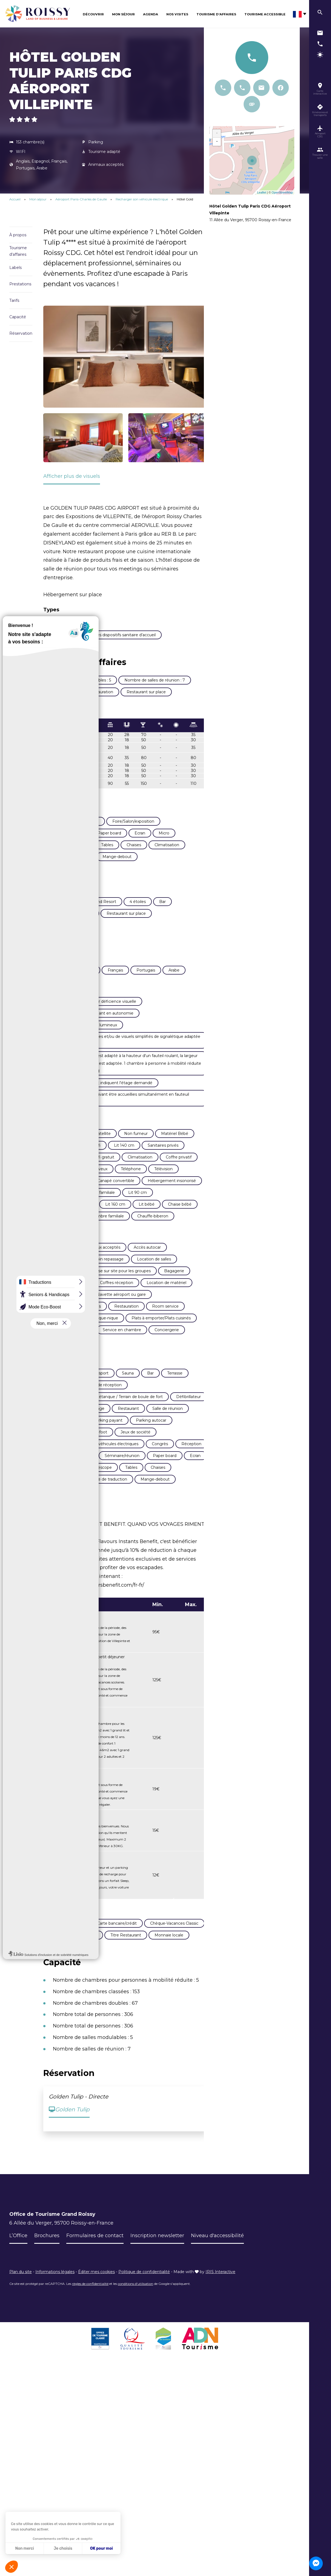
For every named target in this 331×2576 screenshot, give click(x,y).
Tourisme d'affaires (18, 251)
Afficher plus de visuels (71, 476)
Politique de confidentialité (144, 2281)
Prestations (20, 284)
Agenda (150, 14)
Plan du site (20, 2281)
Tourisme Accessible (265, 14)
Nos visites (177, 14)
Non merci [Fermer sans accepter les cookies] (24, 2548)
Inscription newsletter (157, 2246)
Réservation (20, 333)
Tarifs (14, 300)
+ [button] (217, 133)
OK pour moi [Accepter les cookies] (101, 2548)
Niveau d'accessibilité (217, 2246)
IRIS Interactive (220, 2281)
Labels (15, 267)
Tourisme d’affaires (216, 14)
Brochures (46, 2246)
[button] (11, 2566)
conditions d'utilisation (135, 2294)
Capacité (17, 316)
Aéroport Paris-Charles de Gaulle (81, 199)
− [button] (217, 142)
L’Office (18, 2246)
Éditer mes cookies (96, 2281)
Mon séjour (123, 14)
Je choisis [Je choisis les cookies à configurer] (63, 2548)
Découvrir (93, 14)
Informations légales (55, 2281)
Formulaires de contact (95, 2246)
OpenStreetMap (282, 192)
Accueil (15, 199)
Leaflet (261, 192)
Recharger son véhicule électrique (142, 199)
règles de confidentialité (90, 2294)
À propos (17, 234)
